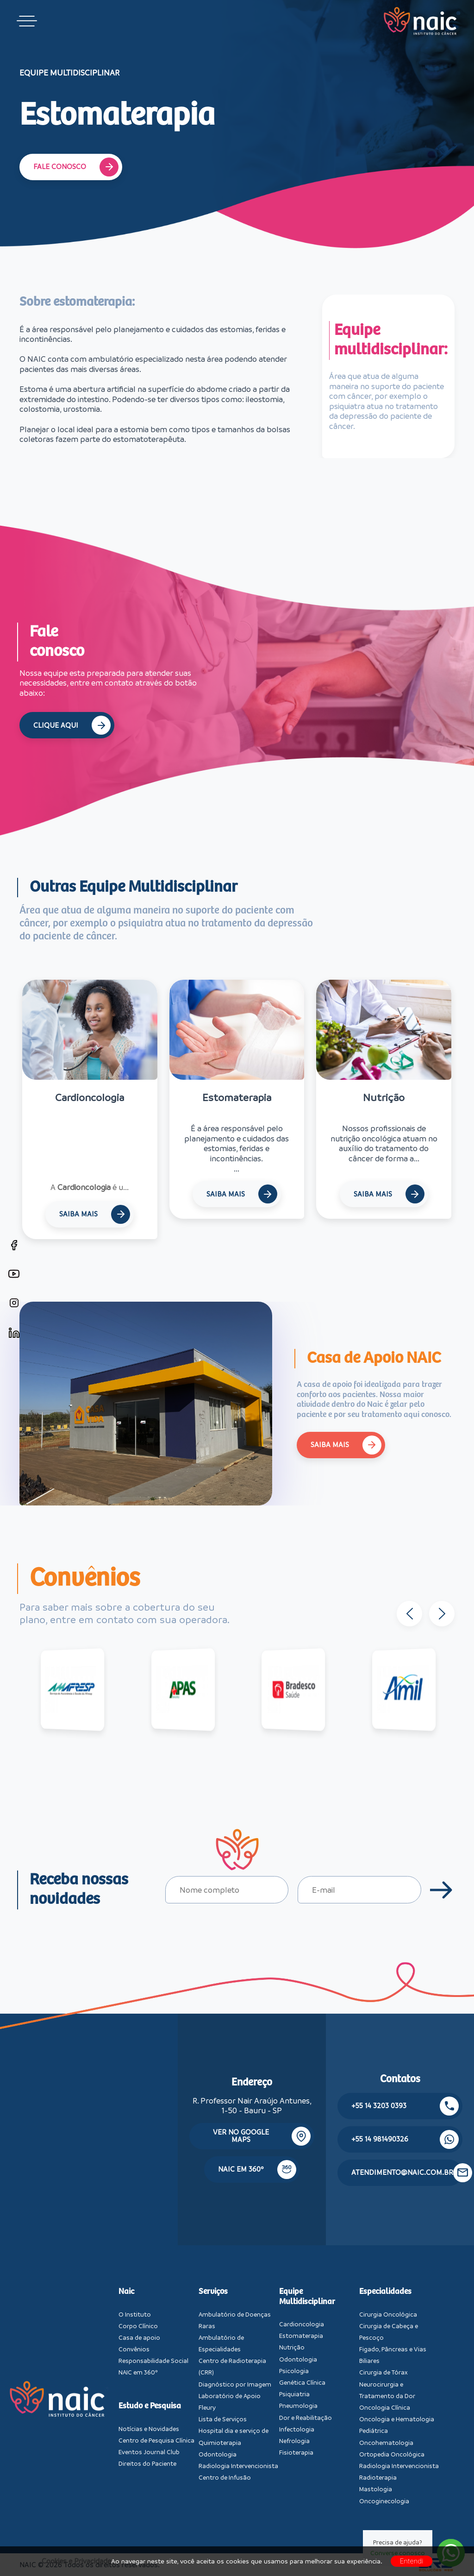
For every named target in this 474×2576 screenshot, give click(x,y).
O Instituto (134, 2314)
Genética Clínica (302, 2383)
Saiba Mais (94, 1214)
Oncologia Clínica (384, 2408)
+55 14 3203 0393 (405, 2106)
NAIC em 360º (257, 2169)
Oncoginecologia (384, 2501)
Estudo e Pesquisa (149, 2406)
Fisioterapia (296, 2452)
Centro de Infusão (225, 2478)
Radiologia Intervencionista (238, 2466)
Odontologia (218, 2454)
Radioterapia (378, 2478)
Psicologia (294, 2371)
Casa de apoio (139, 2338)
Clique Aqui (72, 725)
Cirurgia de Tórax (383, 2372)
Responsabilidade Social (153, 2361)
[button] (449, 1613)
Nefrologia (294, 2441)
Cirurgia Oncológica (388, 2314)
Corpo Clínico (138, 2326)
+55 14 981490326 (405, 2139)
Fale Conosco (75, 166)
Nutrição (292, 2347)
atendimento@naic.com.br (406, 2172)
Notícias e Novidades (148, 2429)
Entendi (412, 2561)
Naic (126, 2291)
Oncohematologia (386, 2443)
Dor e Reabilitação (305, 2418)
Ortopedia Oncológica (391, 2454)
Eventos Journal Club (149, 2452)
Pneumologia (298, 2406)
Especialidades (385, 2291)
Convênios (134, 2349)
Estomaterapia (301, 2336)
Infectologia (296, 2429)
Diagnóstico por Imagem (235, 2384)
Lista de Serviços (223, 2419)
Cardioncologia (301, 2324)
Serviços (213, 2291)
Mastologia (375, 2489)
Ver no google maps (262, 2136)
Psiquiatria (294, 2394)
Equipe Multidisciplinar (307, 2296)
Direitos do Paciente (147, 2464)
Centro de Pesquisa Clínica (156, 2440)
